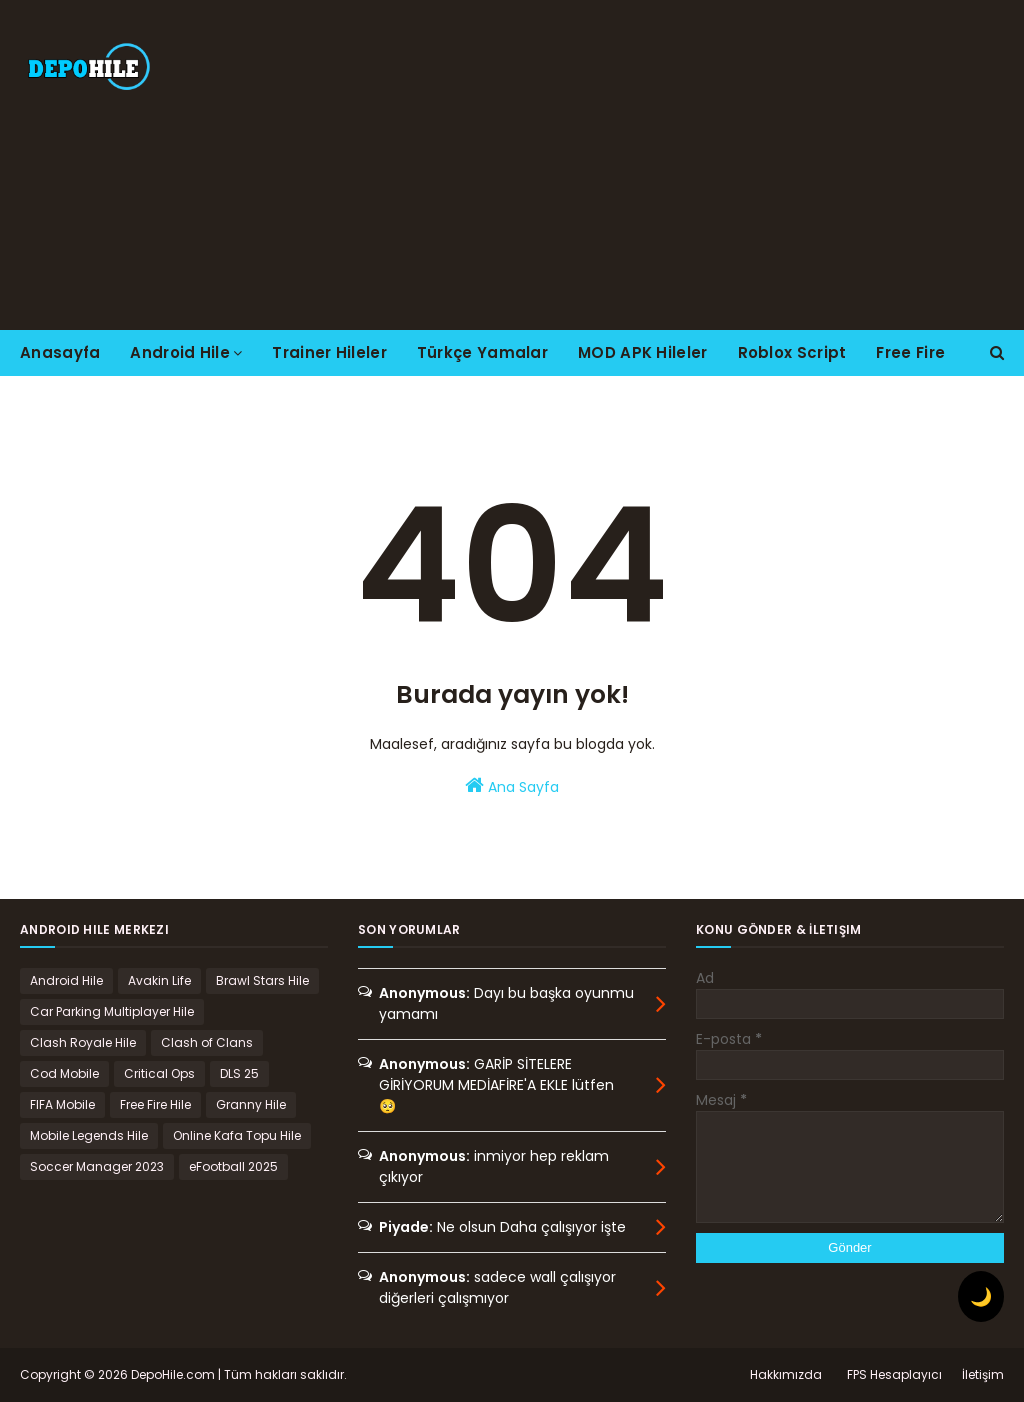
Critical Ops (159, 1073)
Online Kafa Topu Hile (237, 1135)
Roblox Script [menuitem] (792, 352)
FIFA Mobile (62, 1104)
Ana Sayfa (512, 786)
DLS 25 (239, 1073)
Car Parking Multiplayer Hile (112, 1011)
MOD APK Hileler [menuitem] (643, 352)
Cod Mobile (64, 1073)
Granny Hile (251, 1104)
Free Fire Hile (155, 1104)
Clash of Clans (207, 1042)
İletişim (983, 1374)
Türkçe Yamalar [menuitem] (482, 352)
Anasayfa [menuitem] (60, 352)
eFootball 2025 (233, 1166)
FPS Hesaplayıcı (894, 1374)
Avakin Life (159, 980)
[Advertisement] (659, 165)
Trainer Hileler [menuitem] (329, 352)
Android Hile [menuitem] (180, 352)
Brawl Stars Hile (262, 980)
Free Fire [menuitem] (910, 352)
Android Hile (66, 980)
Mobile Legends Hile (89, 1135)
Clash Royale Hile (83, 1042)
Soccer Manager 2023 (97, 1166)
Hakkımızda (786, 1374)
